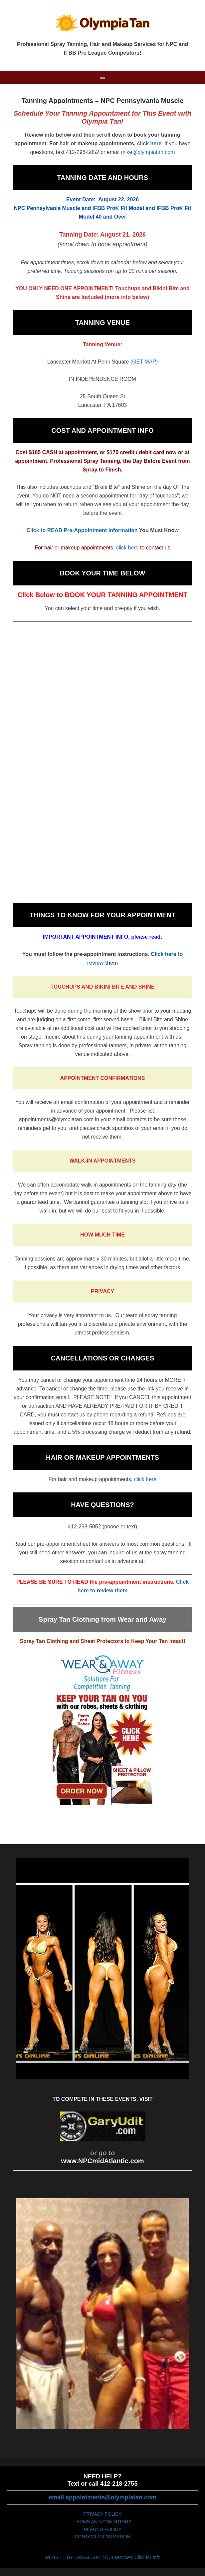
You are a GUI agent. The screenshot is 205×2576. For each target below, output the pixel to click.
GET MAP (144, 362)
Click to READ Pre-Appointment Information (81, 530)
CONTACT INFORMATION (102, 2536)
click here (149, 143)
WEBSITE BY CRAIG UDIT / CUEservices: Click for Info (102, 2557)
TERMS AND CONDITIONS (102, 2521)
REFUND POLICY (102, 2529)
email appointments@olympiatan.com (102, 2497)
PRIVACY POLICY (102, 2514)
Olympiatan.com (102, 23)
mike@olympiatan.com (148, 152)
